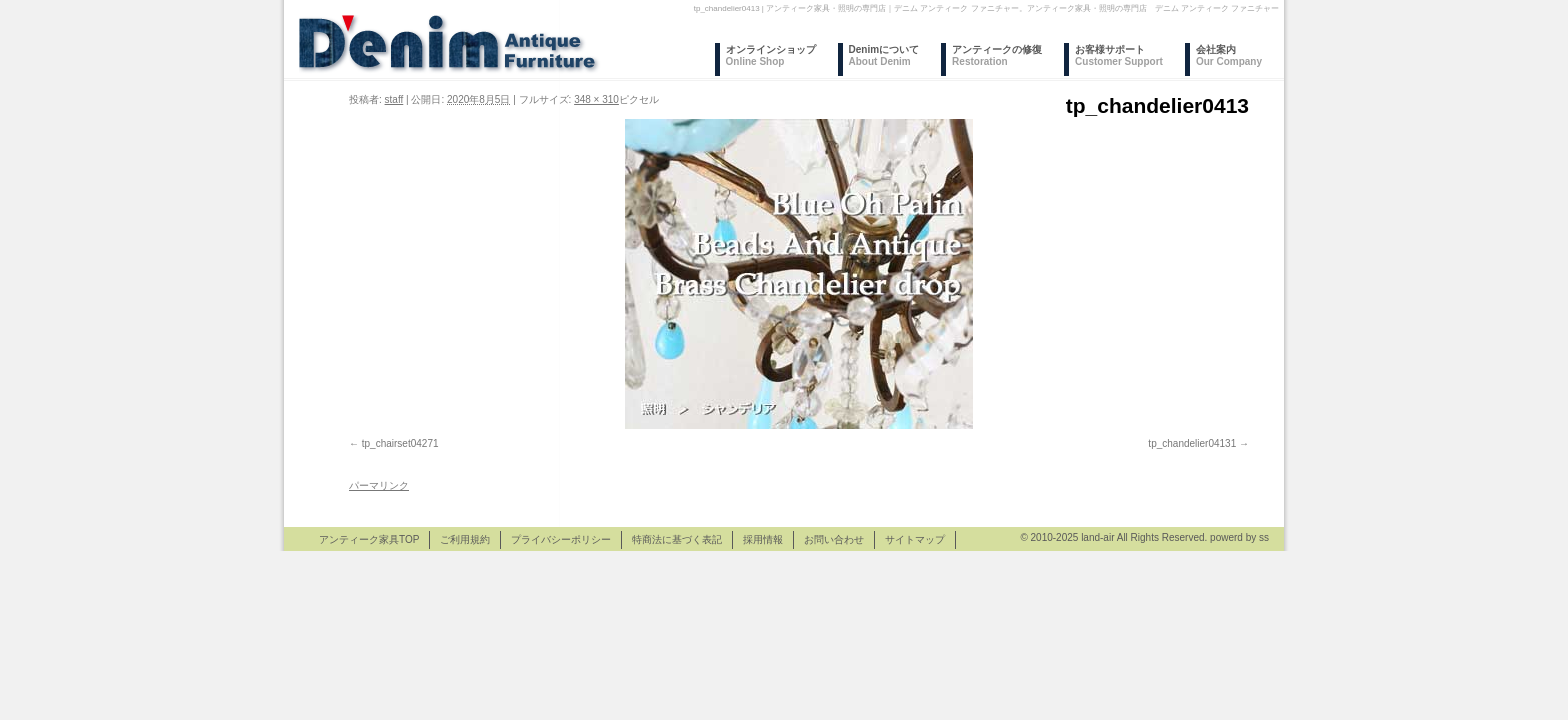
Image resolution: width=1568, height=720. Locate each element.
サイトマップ (915, 539)
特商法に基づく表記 (677, 539)
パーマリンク (379, 485)
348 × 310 (596, 99)
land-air (1097, 537)
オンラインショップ (771, 55)
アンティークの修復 (997, 55)
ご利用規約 (465, 539)
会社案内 (1229, 55)
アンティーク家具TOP (369, 539)
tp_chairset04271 (400, 443)
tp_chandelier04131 (1192, 443)
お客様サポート (1119, 55)
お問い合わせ (834, 539)
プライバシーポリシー (561, 539)
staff (394, 99)
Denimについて (884, 55)
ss (1264, 537)
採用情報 (763, 539)
